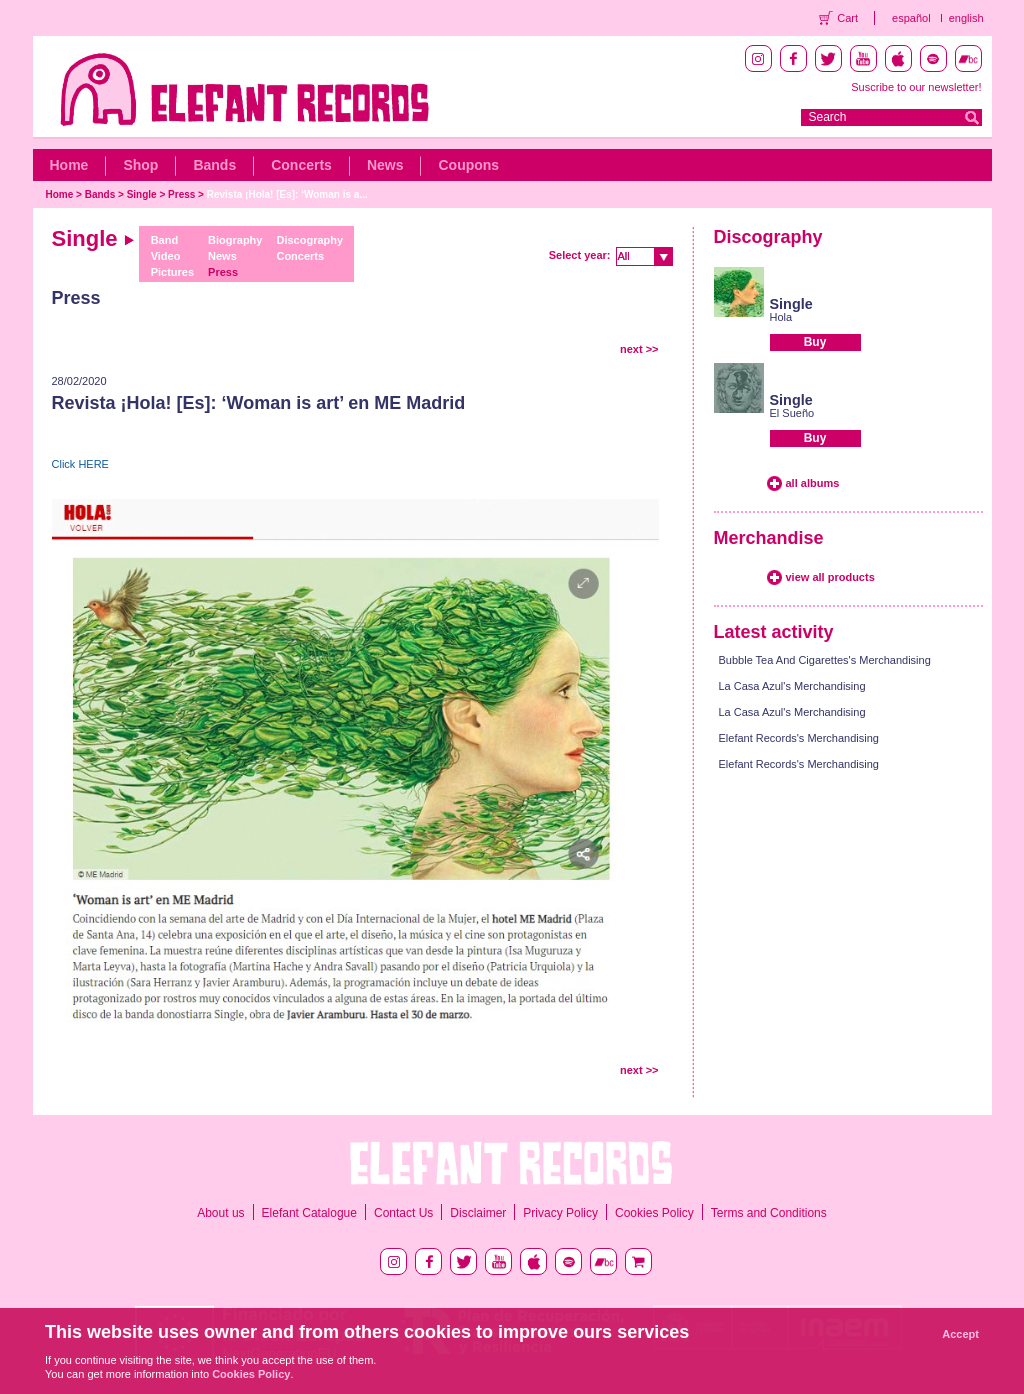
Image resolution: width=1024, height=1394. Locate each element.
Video (166, 256)
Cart (847, 18)
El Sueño (792, 413)
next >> (639, 349)
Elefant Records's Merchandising (799, 738)
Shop (140, 165)
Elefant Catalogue (309, 1213)
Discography (309, 240)
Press (181, 194)
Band (165, 240)
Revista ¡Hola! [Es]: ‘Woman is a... (287, 194)
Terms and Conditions (769, 1213)
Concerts (301, 165)
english (966, 18)
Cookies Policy (654, 1213)
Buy (815, 342)
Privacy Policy (560, 1213)
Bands (214, 165)
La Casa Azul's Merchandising (792, 686)
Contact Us (403, 1213)
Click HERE (80, 464)
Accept (960, 1334)
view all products (830, 577)
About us (220, 1213)
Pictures (172, 272)
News (385, 165)
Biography (235, 240)
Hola (781, 317)
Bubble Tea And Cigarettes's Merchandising (825, 660)
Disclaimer (478, 1213)
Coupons (468, 165)
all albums (813, 483)
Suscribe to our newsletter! (916, 87)
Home (69, 165)
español (911, 18)
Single (142, 194)
